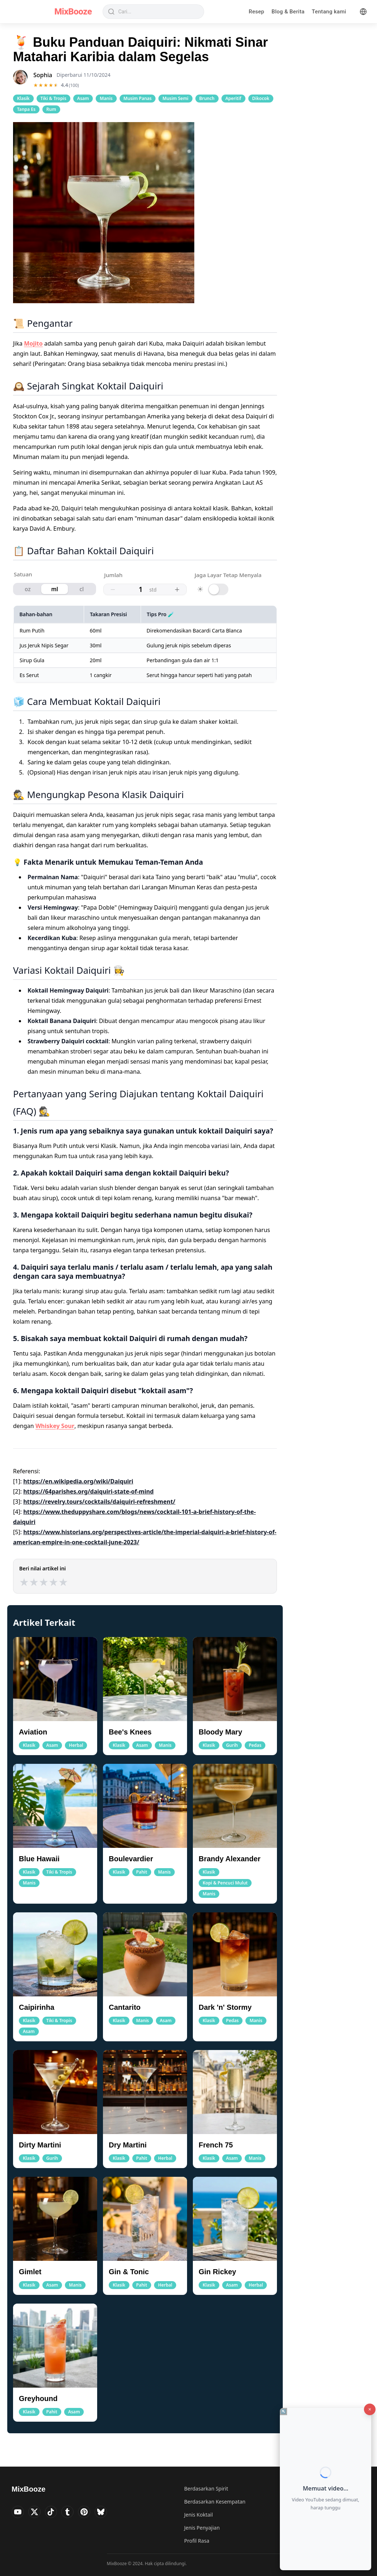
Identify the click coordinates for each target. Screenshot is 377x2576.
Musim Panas (138, 98)
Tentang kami (329, 11)
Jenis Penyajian (202, 2527)
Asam (83, 98)
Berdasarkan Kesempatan (214, 2501)
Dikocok (260, 98)
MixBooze (73, 11)
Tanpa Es (26, 109)
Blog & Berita (288, 11)
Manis (106, 98)
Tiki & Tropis (53, 98)
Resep (256, 11)
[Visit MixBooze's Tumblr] (75, 2513)
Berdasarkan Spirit (206, 2488)
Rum (51, 109)
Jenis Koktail (198, 2514)
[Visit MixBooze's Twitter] (37, 2513)
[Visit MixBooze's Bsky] (113, 2513)
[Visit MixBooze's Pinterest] (94, 2513)
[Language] (363, 11)
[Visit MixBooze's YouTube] (19, 2513)
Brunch (207, 98)
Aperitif (233, 98)
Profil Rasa (196, 2540)
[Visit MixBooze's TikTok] (56, 2513)
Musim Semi (175, 98)
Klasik (23, 98)
